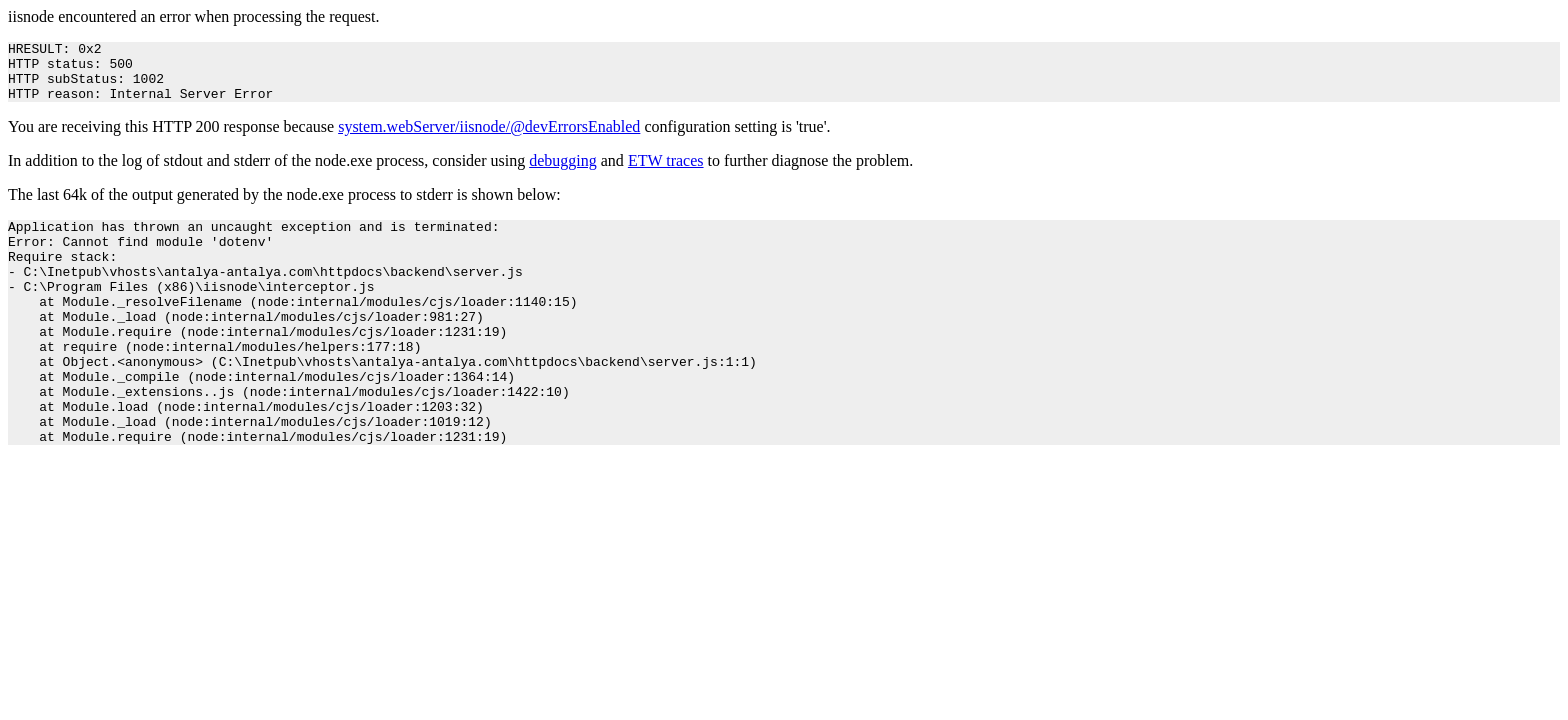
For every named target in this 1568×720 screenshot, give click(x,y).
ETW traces (666, 172)
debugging (563, 172)
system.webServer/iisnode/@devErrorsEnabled (489, 138)
